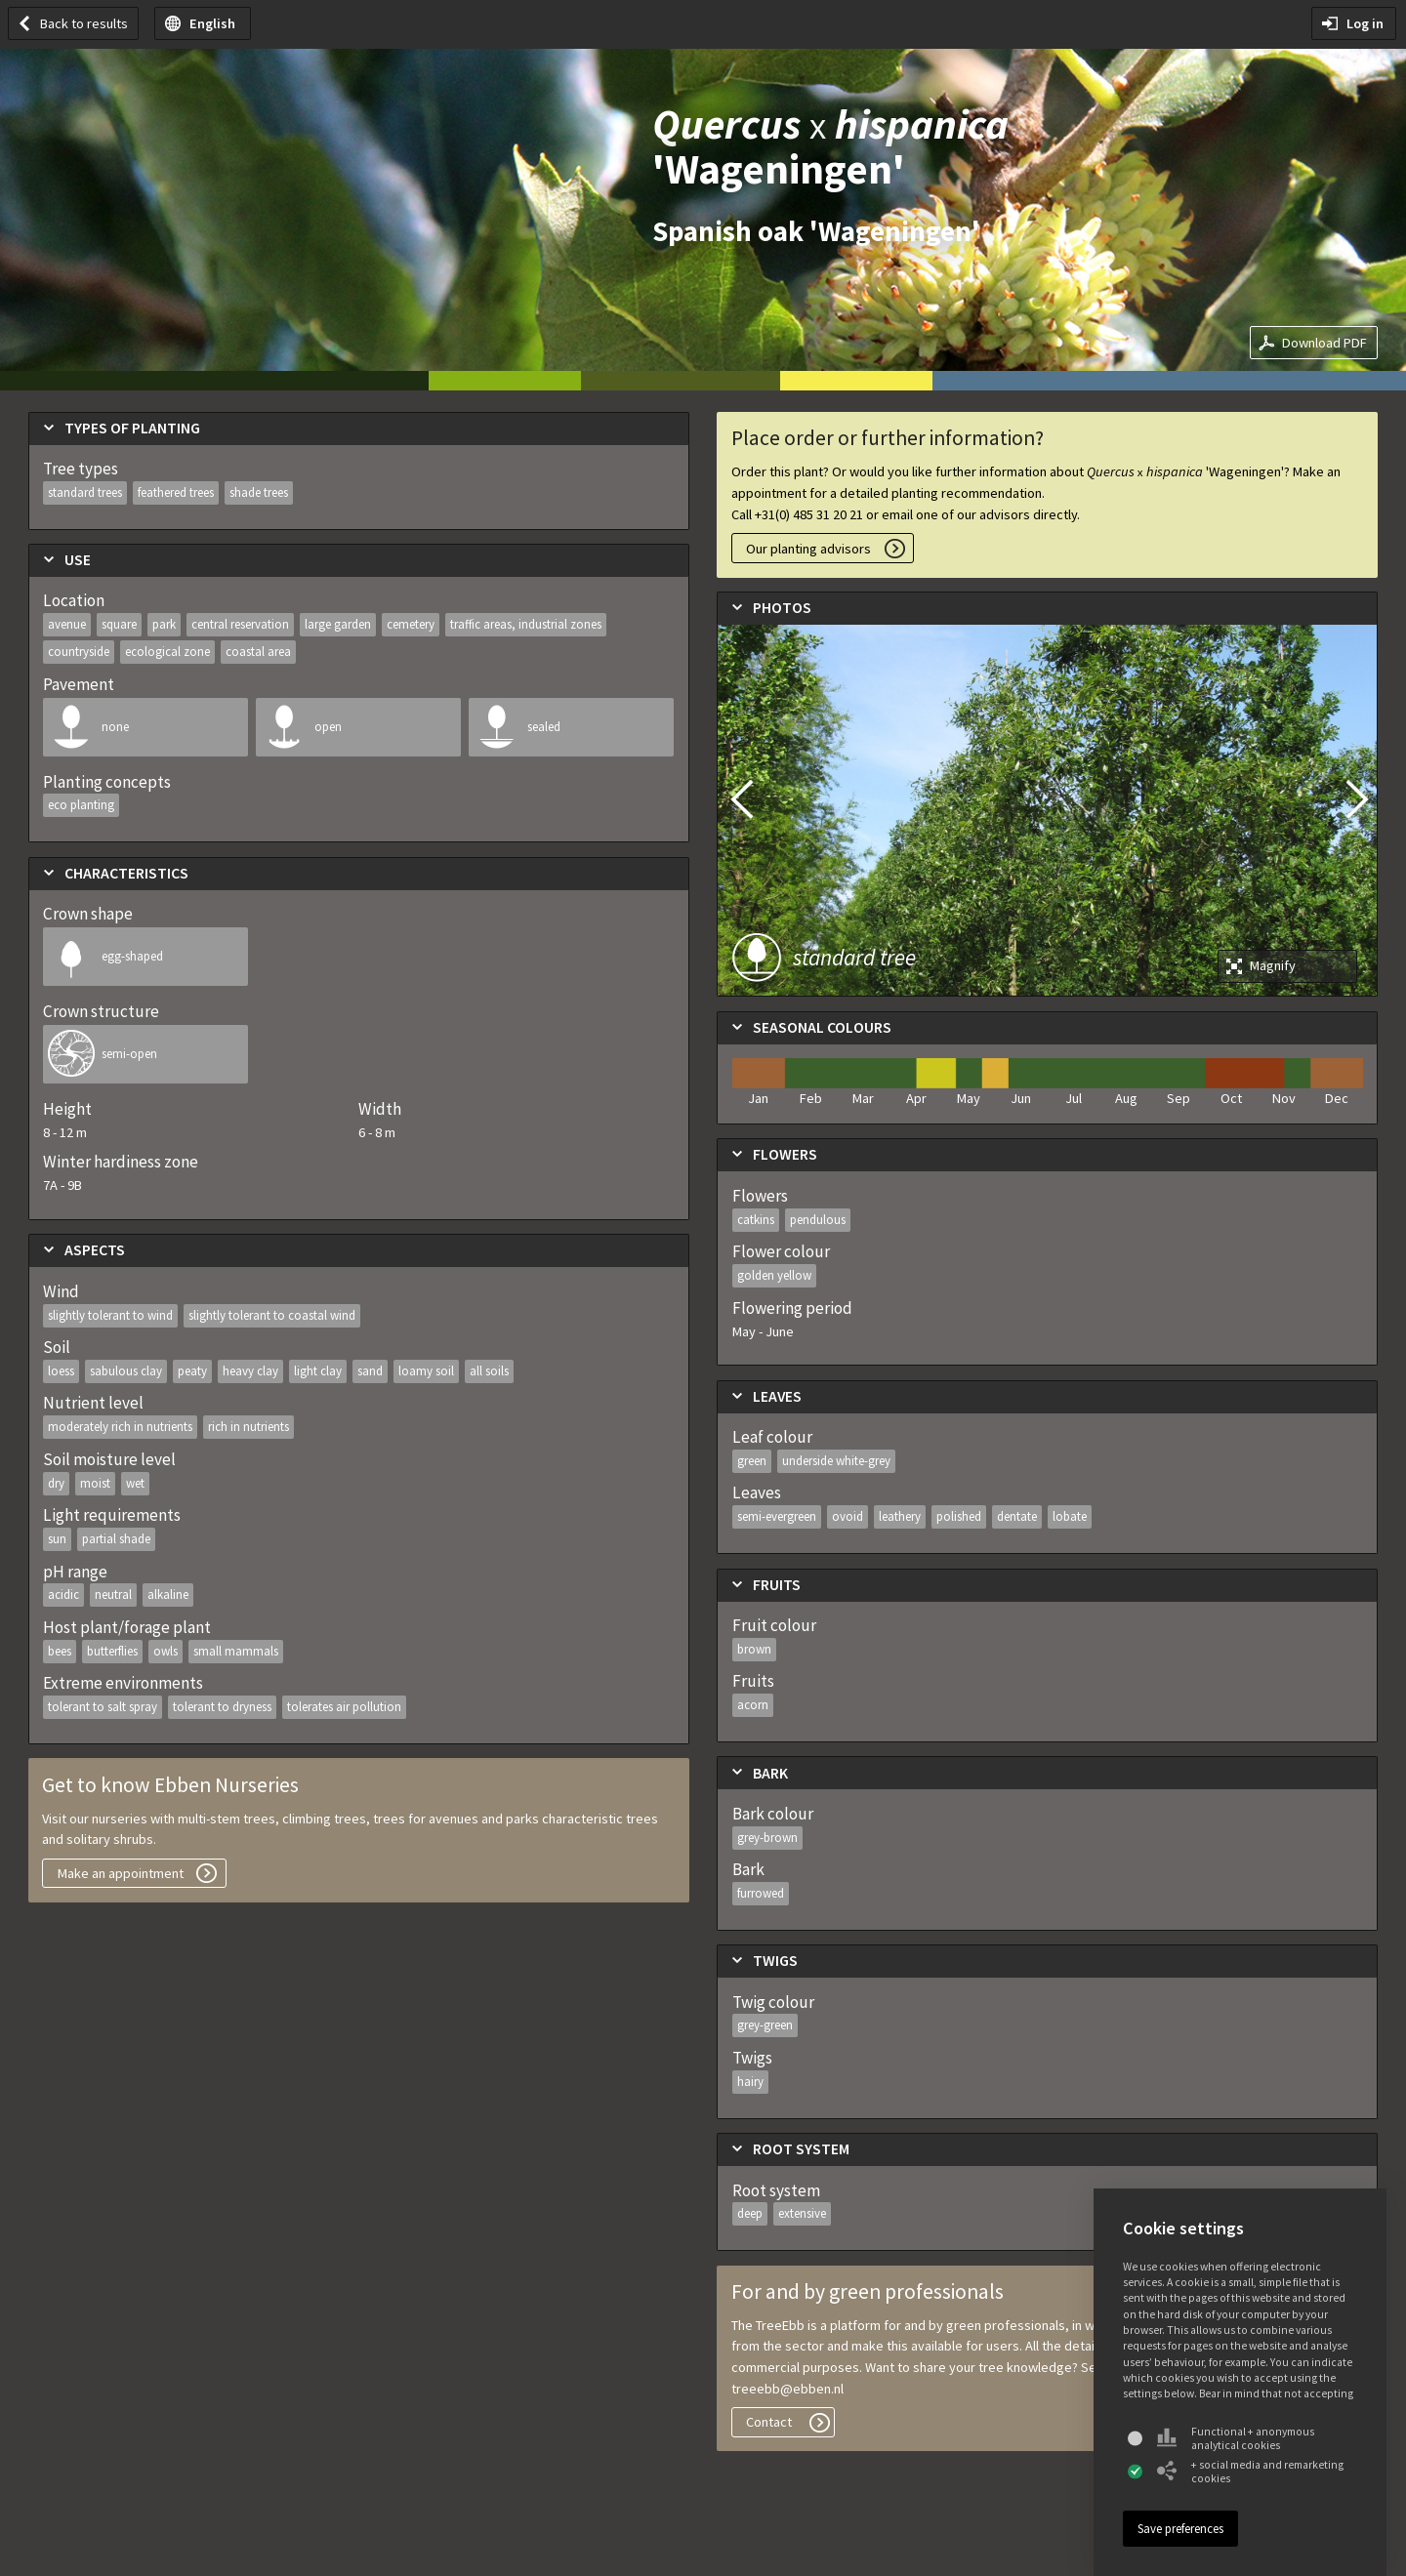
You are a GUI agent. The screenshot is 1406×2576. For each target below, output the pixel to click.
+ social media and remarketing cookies (1250, 2471)
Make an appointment (121, 1873)
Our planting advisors (808, 548)
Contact (769, 2422)
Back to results (84, 23)
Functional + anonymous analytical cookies (1235, 2438)
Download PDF (1324, 342)
